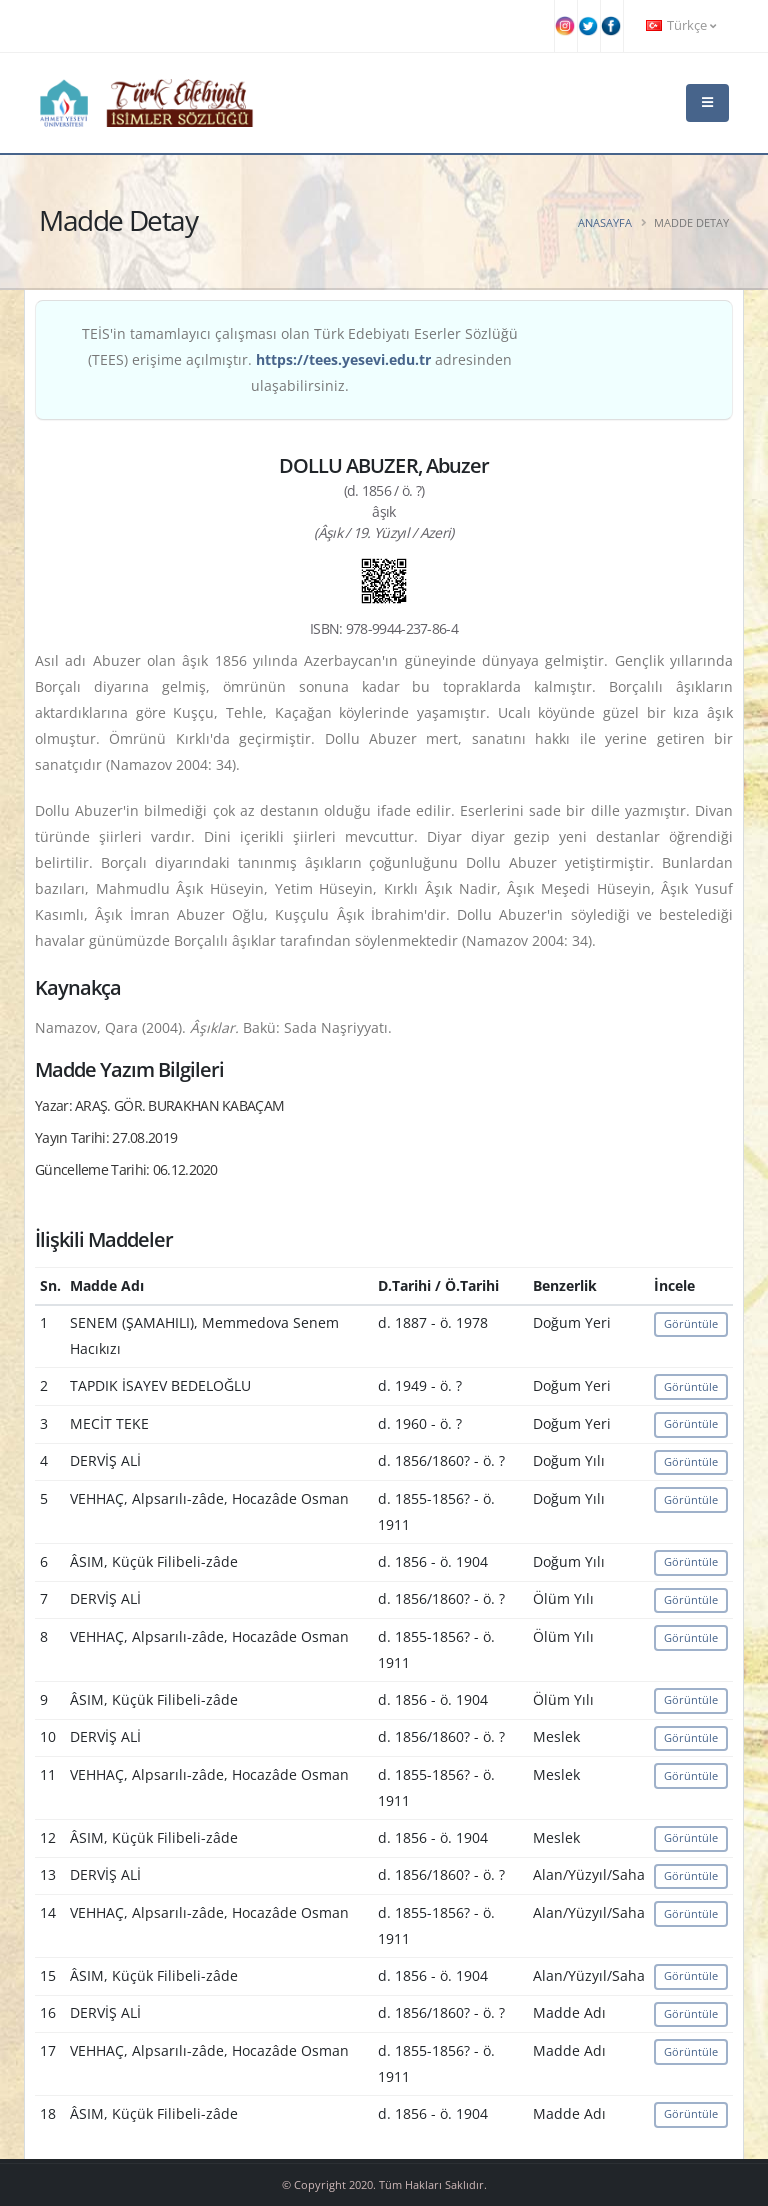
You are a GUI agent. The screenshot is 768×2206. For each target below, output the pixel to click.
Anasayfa (605, 222)
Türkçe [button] (681, 25)
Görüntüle (691, 1323)
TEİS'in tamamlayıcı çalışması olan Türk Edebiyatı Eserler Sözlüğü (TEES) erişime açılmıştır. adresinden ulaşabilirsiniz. (300, 359)
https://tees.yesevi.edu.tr (343, 359)
